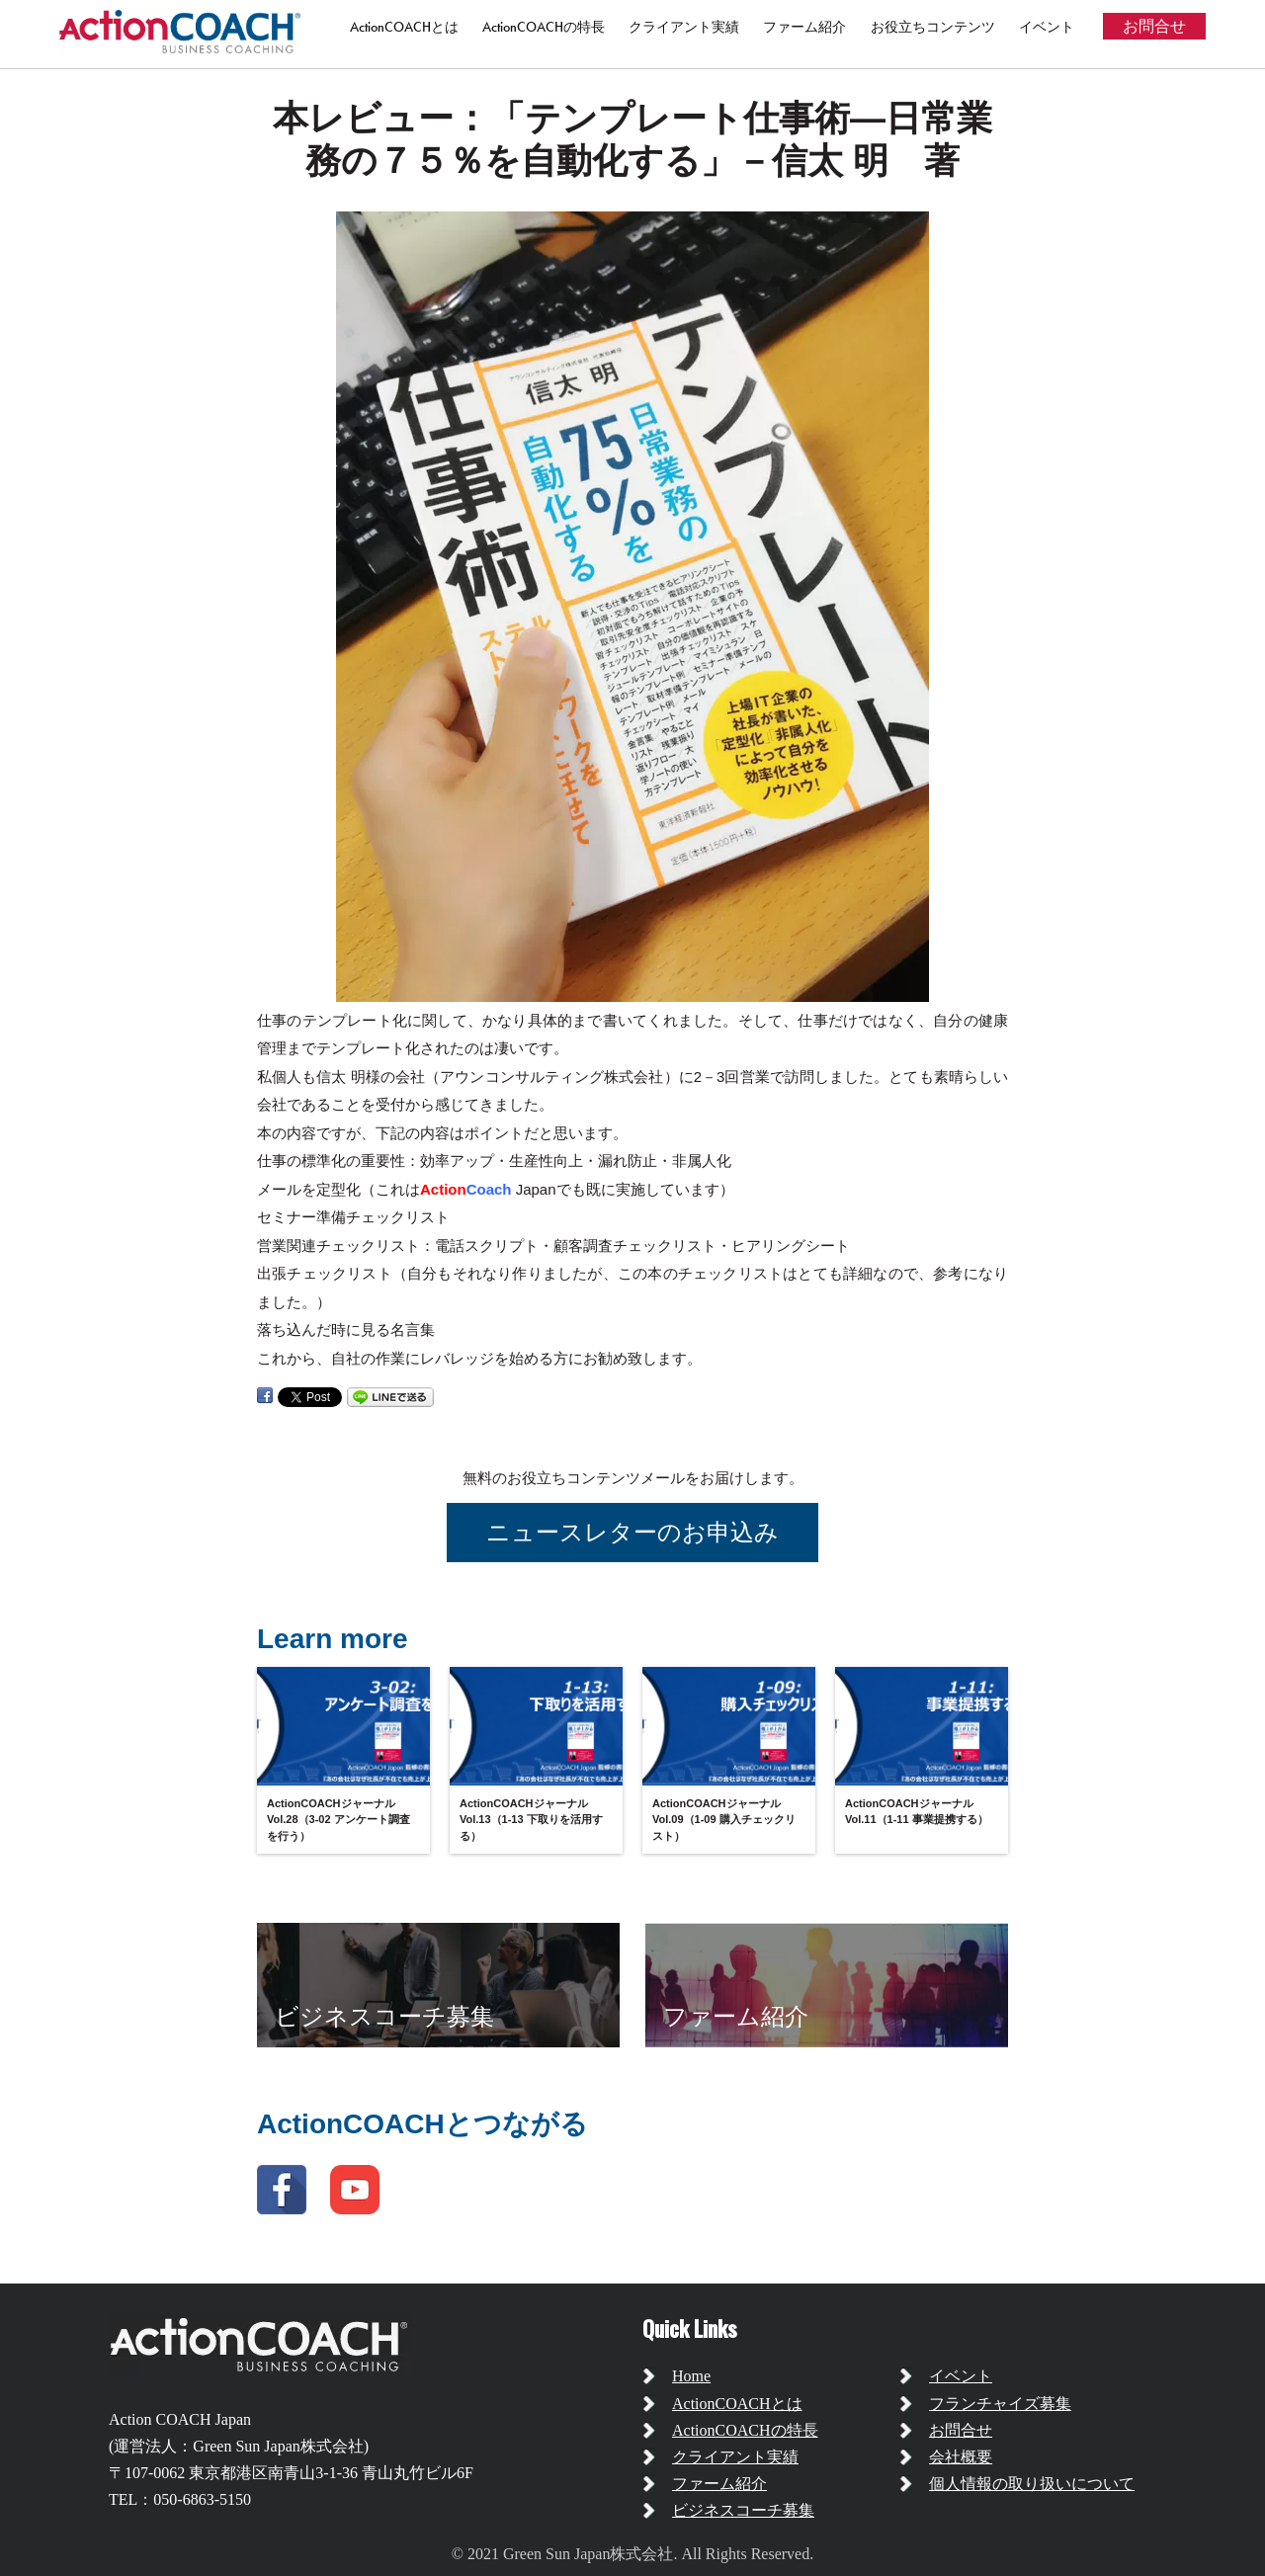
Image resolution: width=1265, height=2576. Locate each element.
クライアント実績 (684, 27)
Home (691, 2376)
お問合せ (1154, 26)
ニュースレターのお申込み (632, 1532)
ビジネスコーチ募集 (743, 2510)
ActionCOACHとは (404, 27)
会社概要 (960, 2457)
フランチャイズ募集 (1000, 2403)
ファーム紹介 (804, 27)
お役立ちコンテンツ (933, 27)
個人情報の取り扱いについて (1032, 2483)
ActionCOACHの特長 (543, 27)
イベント (1046, 27)
